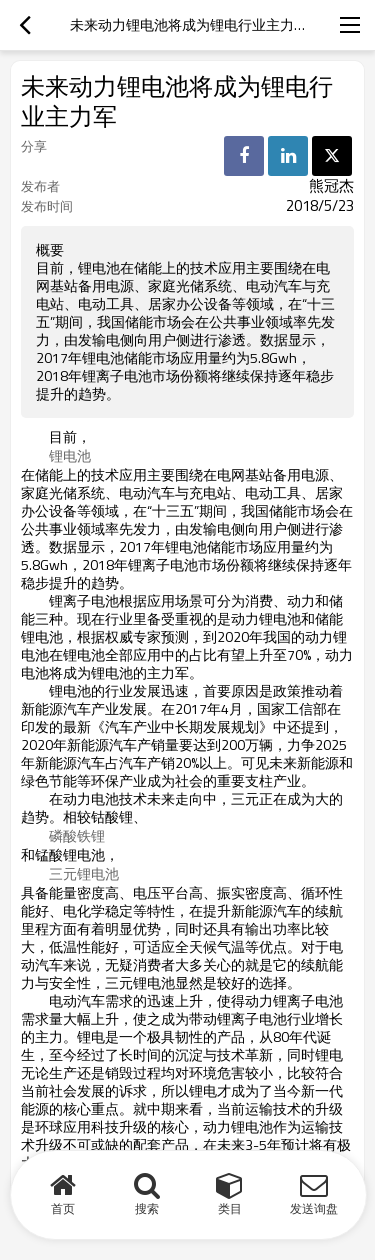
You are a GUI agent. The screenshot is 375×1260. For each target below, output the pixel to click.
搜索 (147, 1208)
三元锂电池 (84, 874)
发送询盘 (314, 1208)
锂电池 (70, 456)
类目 (230, 1208)
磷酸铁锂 (77, 836)
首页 (63, 1208)
